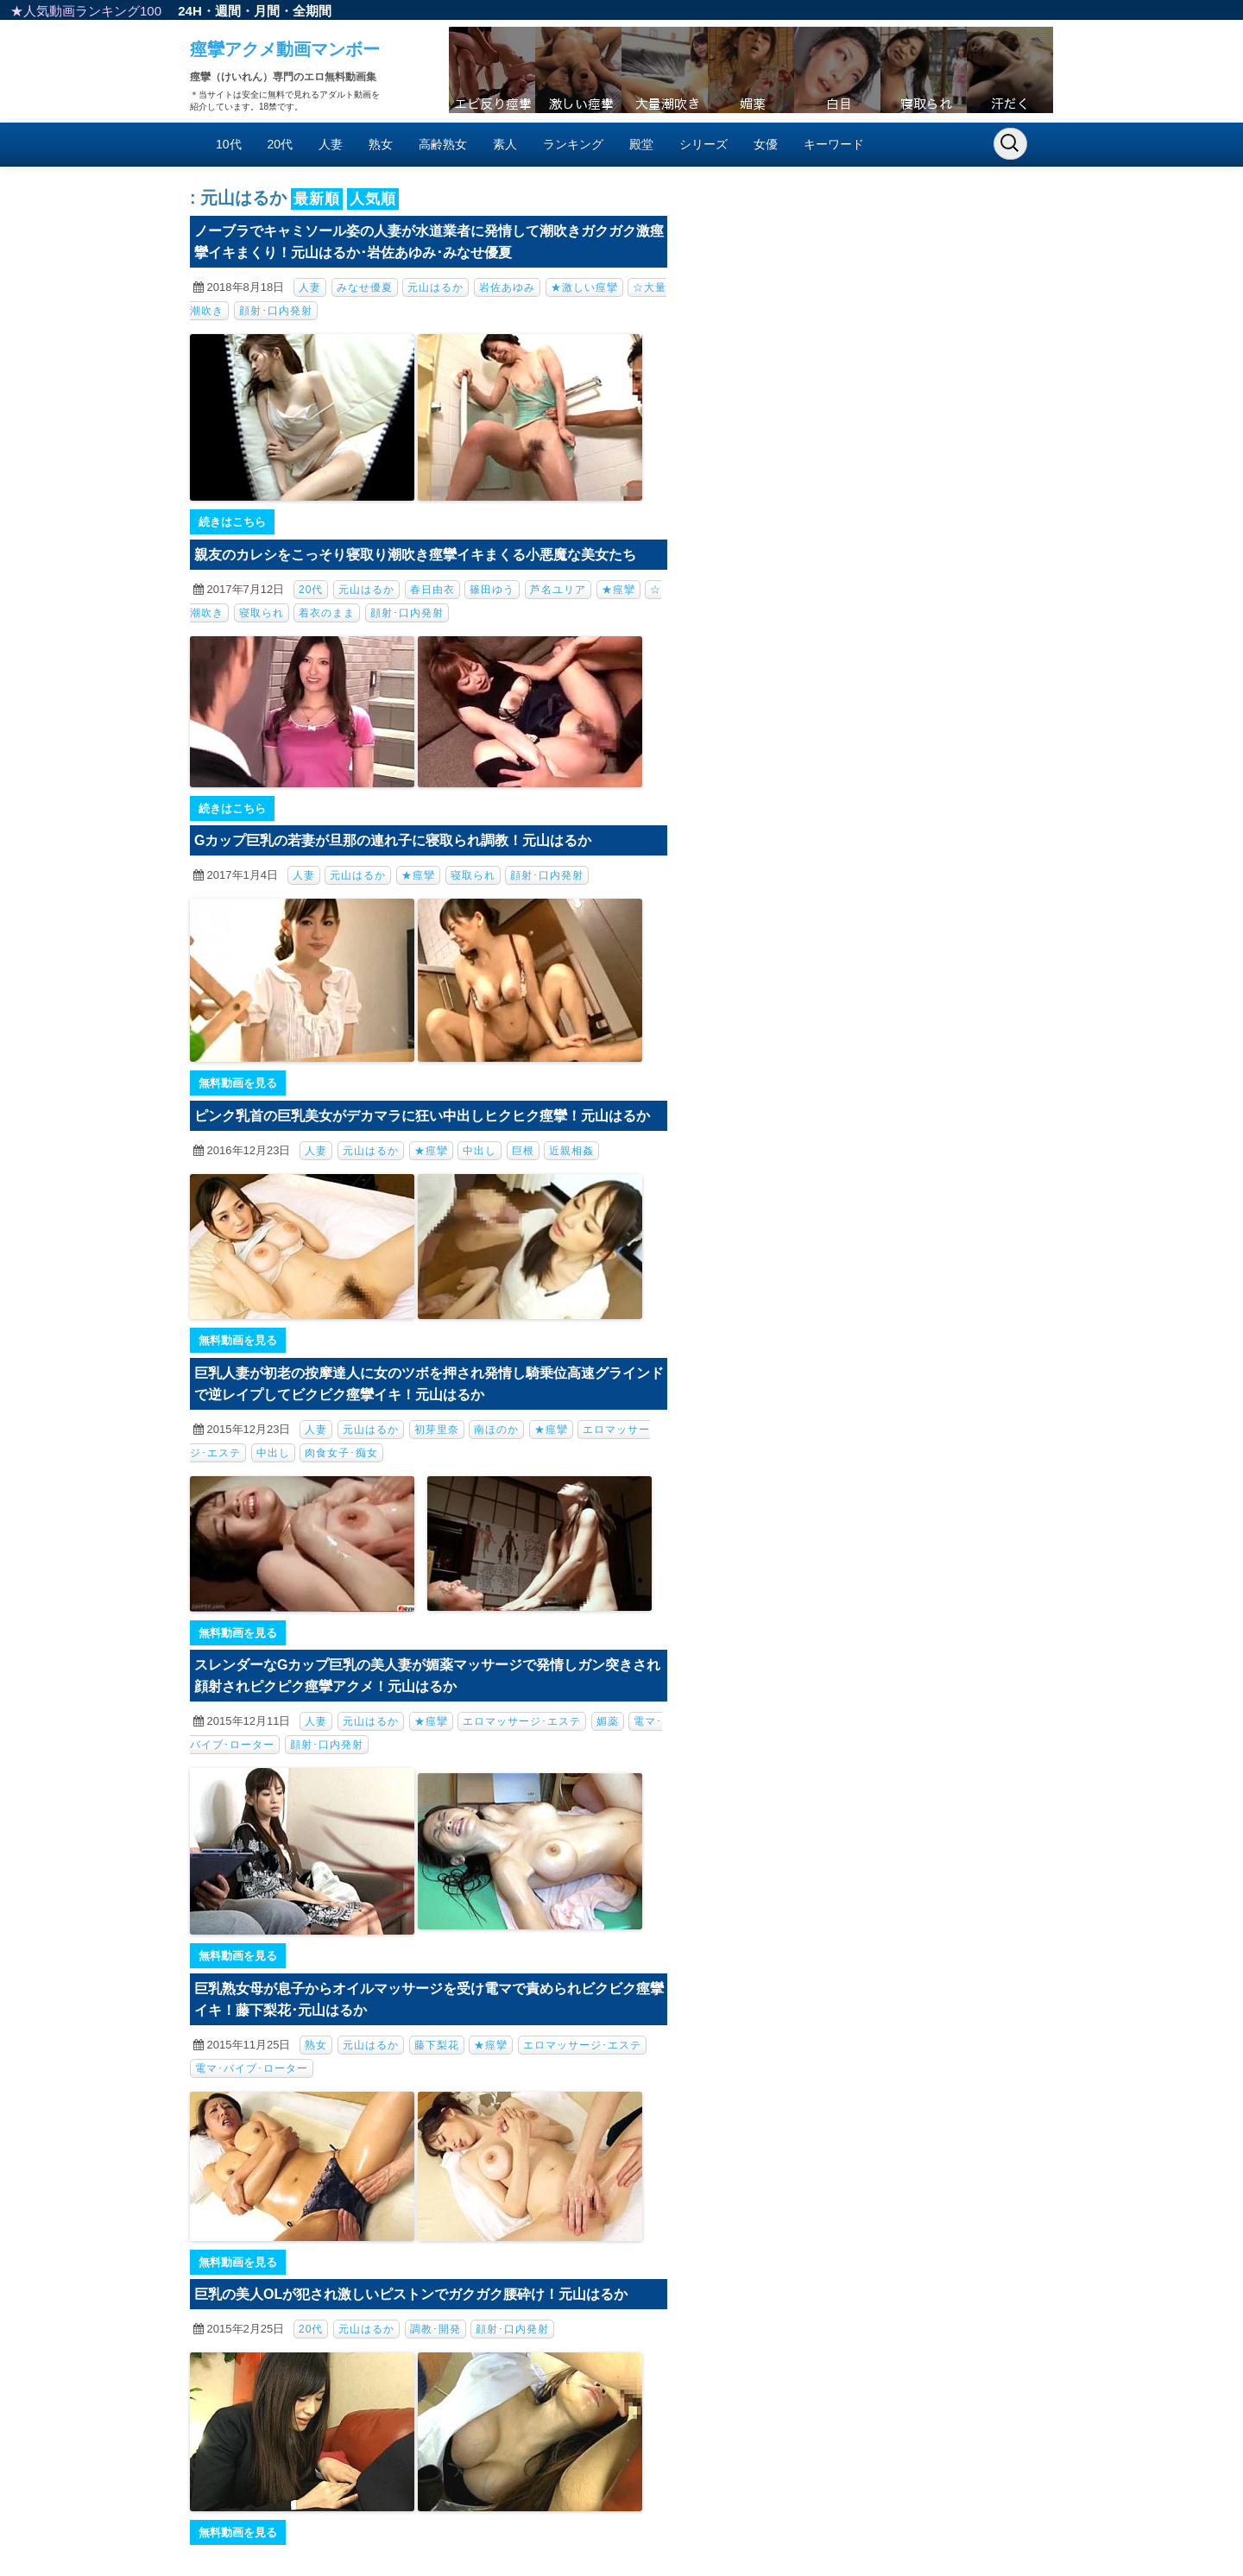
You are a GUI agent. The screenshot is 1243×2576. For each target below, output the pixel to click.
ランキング (573, 144)
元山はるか (435, 287)
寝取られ (261, 613)
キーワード (834, 144)
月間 (267, 10)
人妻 (331, 144)
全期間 (312, 10)
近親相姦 (571, 1151)
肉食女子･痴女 (341, 1453)
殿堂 (641, 144)
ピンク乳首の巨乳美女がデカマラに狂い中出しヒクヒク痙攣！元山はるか (422, 1115)
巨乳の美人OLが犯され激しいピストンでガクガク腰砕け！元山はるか (411, 2294)
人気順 (373, 199)
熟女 (381, 144)
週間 (228, 10)
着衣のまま (327, 613)
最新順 (316, 199)
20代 (280, 144)
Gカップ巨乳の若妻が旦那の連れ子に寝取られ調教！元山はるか (392, 840)
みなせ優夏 (365, 287)
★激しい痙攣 (584, 287)
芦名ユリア (558, 590)
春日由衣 (432, 590)
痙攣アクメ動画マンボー (285, 49)
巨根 (523, 1151)
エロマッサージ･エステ (522, 1721)
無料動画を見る (238, 1082)
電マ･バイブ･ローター (251, 2068)
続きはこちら (232, 521)
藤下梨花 (436, 2045)
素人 (505, 144)
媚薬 (607, 1721)
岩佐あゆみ (507, 287)
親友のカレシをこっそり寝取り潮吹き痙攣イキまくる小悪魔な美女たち (415, 554)
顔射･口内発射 (275, 311)
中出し (479, 1151)
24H (190, 10)
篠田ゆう (492, 590)
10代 (229, 144)
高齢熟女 (443, 144)
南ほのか (496, 1430)
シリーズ (703, 144)
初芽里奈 (436, 1430)
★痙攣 (618, 590)
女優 (766, 144)
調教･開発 (435, 2329)
